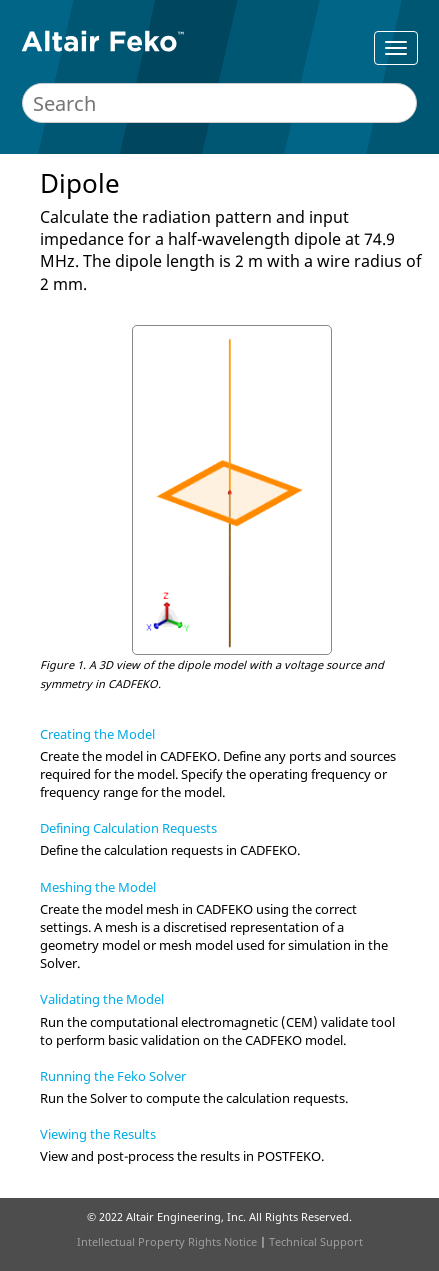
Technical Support (316, 1241)
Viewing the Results (98, 1134)
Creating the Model (97, 734)
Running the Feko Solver (113, 1076)
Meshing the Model (98, 887)
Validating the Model (102, 999)
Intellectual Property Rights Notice (167, 1241)
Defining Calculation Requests (128, 828)
